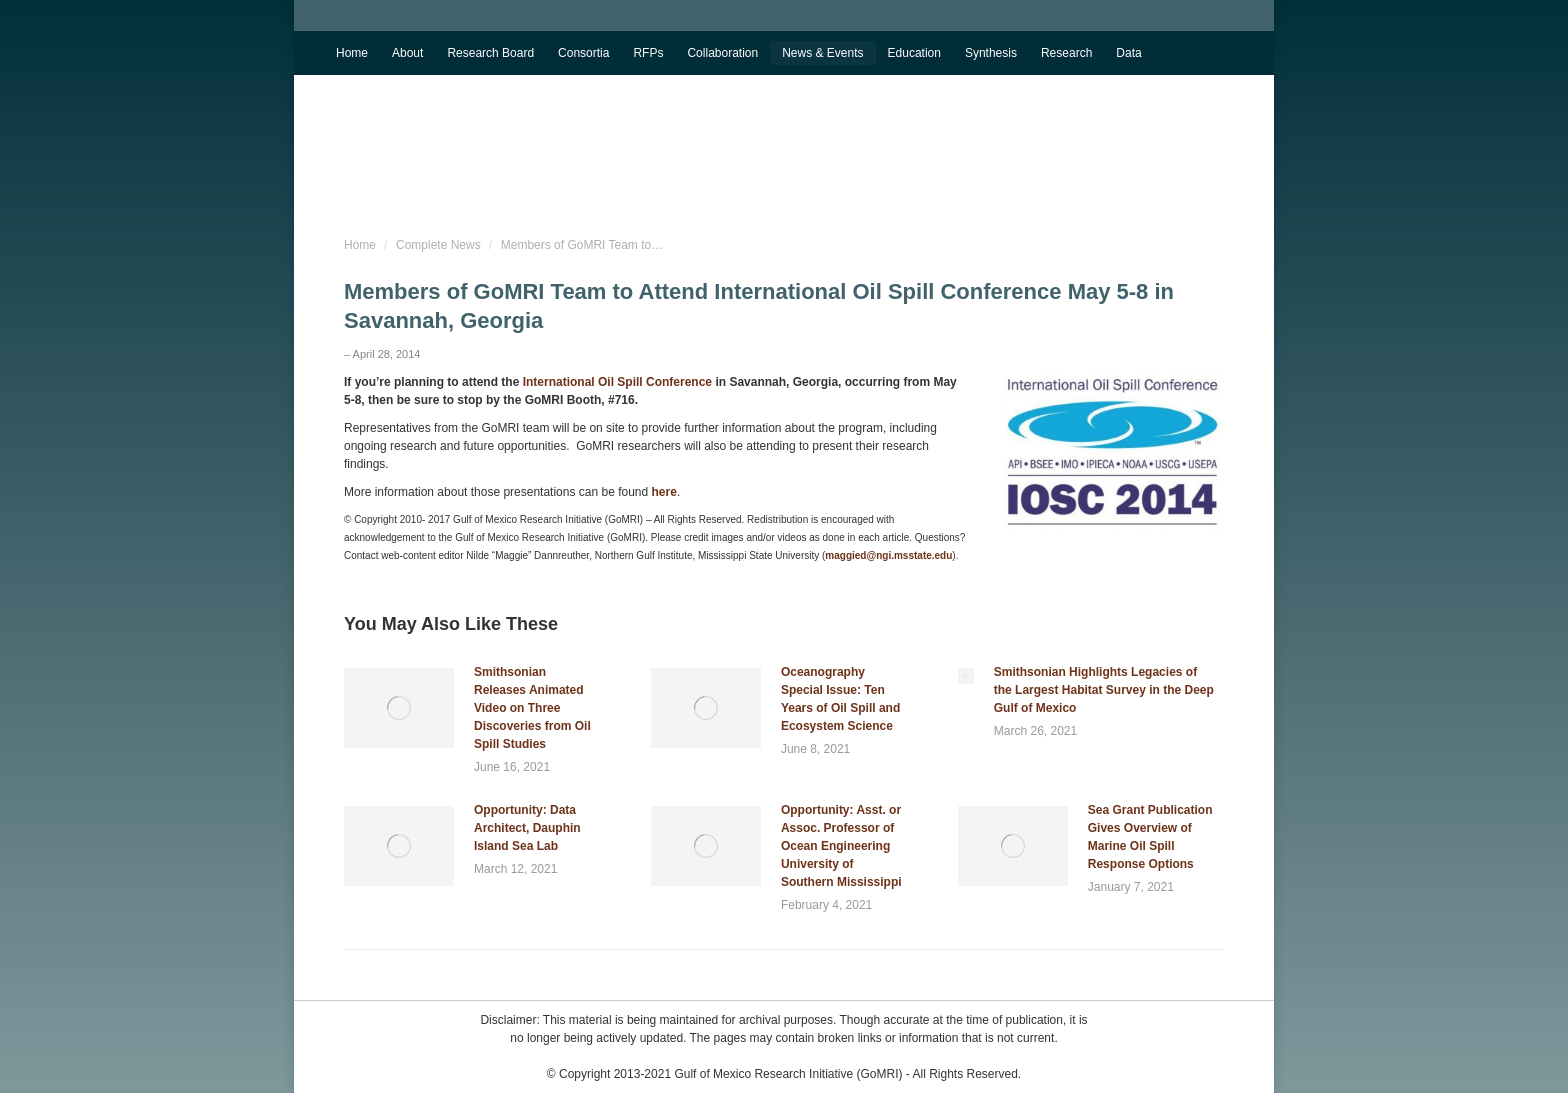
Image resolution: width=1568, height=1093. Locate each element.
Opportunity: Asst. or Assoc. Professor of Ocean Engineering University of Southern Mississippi (841, 846)
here (664, 492)
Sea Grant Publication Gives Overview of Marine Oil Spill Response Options (1150, 837)
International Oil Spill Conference (617, 382)
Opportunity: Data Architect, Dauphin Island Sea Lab (527, 828)
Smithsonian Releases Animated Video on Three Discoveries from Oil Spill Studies (532, 708)
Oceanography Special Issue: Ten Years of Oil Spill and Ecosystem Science (840, 699)
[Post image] (399, 708)
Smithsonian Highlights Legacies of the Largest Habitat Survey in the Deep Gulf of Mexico (1104, 690)
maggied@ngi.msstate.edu (888, 555)
